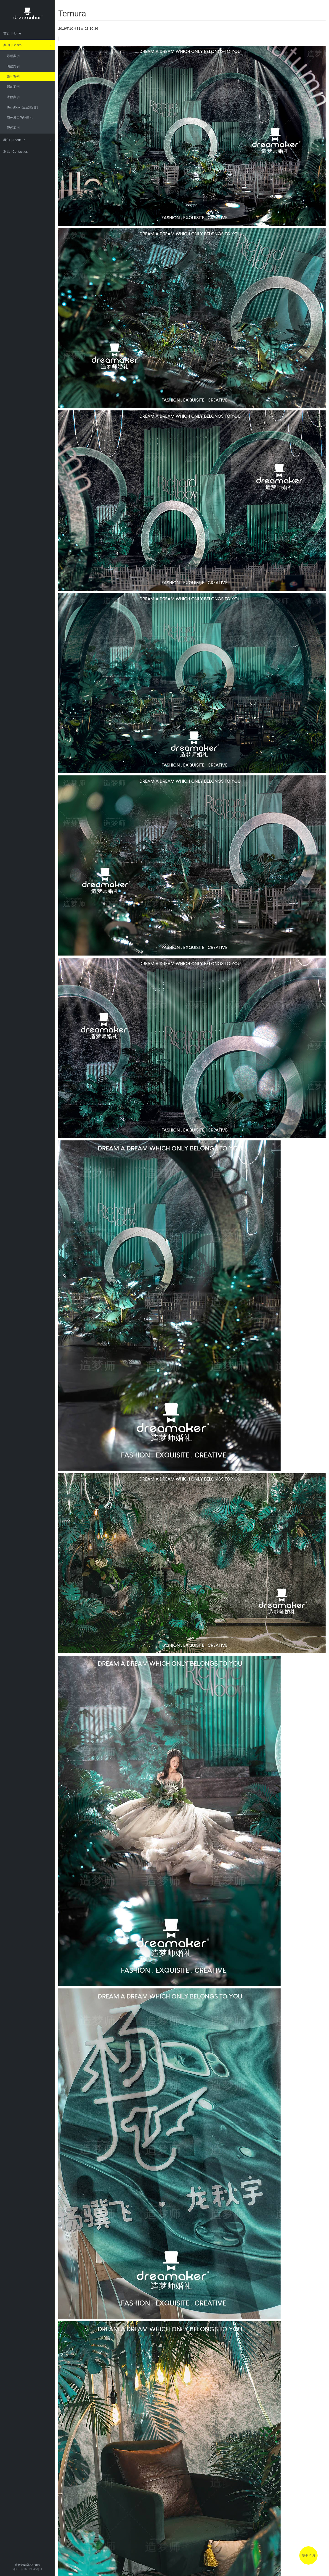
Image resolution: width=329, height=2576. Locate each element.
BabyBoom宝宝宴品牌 (22, 107)
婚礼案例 (13, 76)
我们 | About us (14, 140)
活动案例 (13, 87)
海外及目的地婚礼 (19, 117)
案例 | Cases (12, 45)
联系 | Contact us (15, 151)
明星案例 (13, 66)
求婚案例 (13, 97)
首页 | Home (12, 33)
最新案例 (13, 56)
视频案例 (13, 128)
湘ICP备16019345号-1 (27, 2569)
